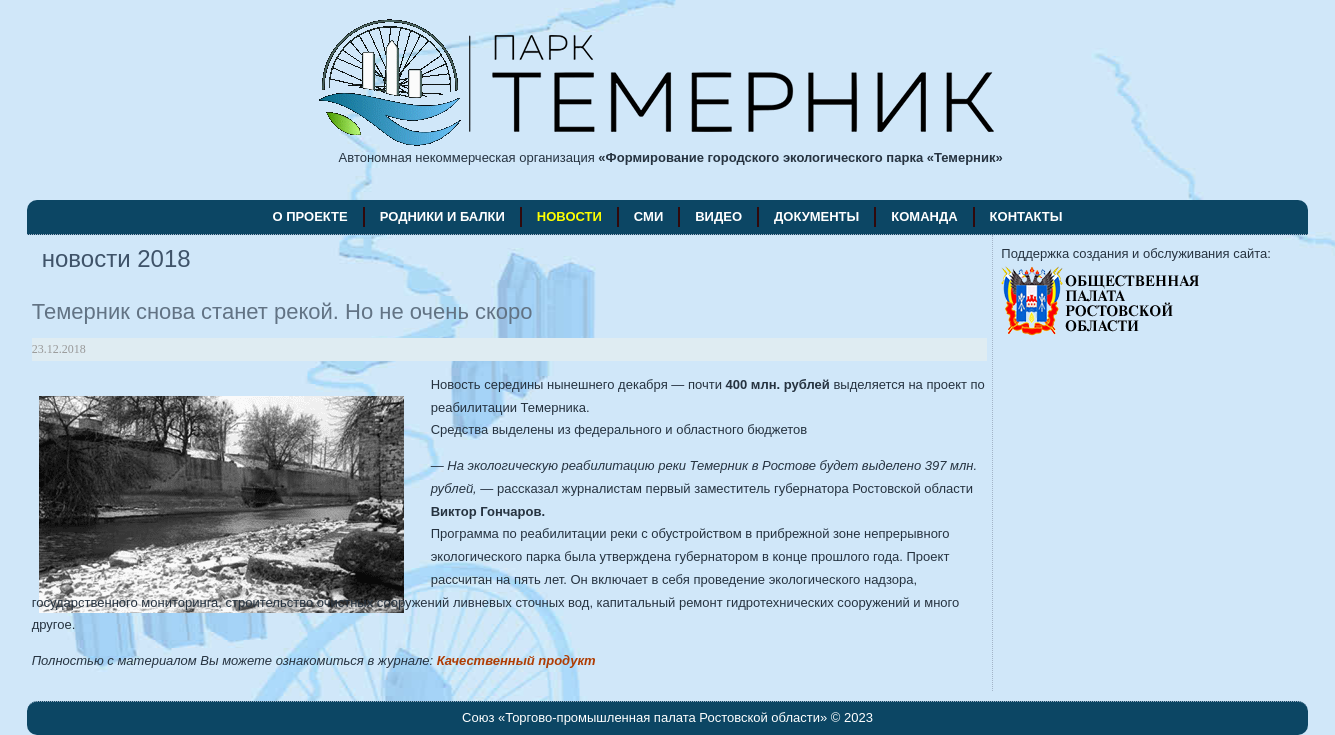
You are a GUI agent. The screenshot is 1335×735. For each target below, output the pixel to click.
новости (569, 216)
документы (816, 216)
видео (718, 216)
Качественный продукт (516, 660)
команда (924, 216)
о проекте (310, 216)
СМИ (648, 216)
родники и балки (442, 216)
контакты (1026, 216)
